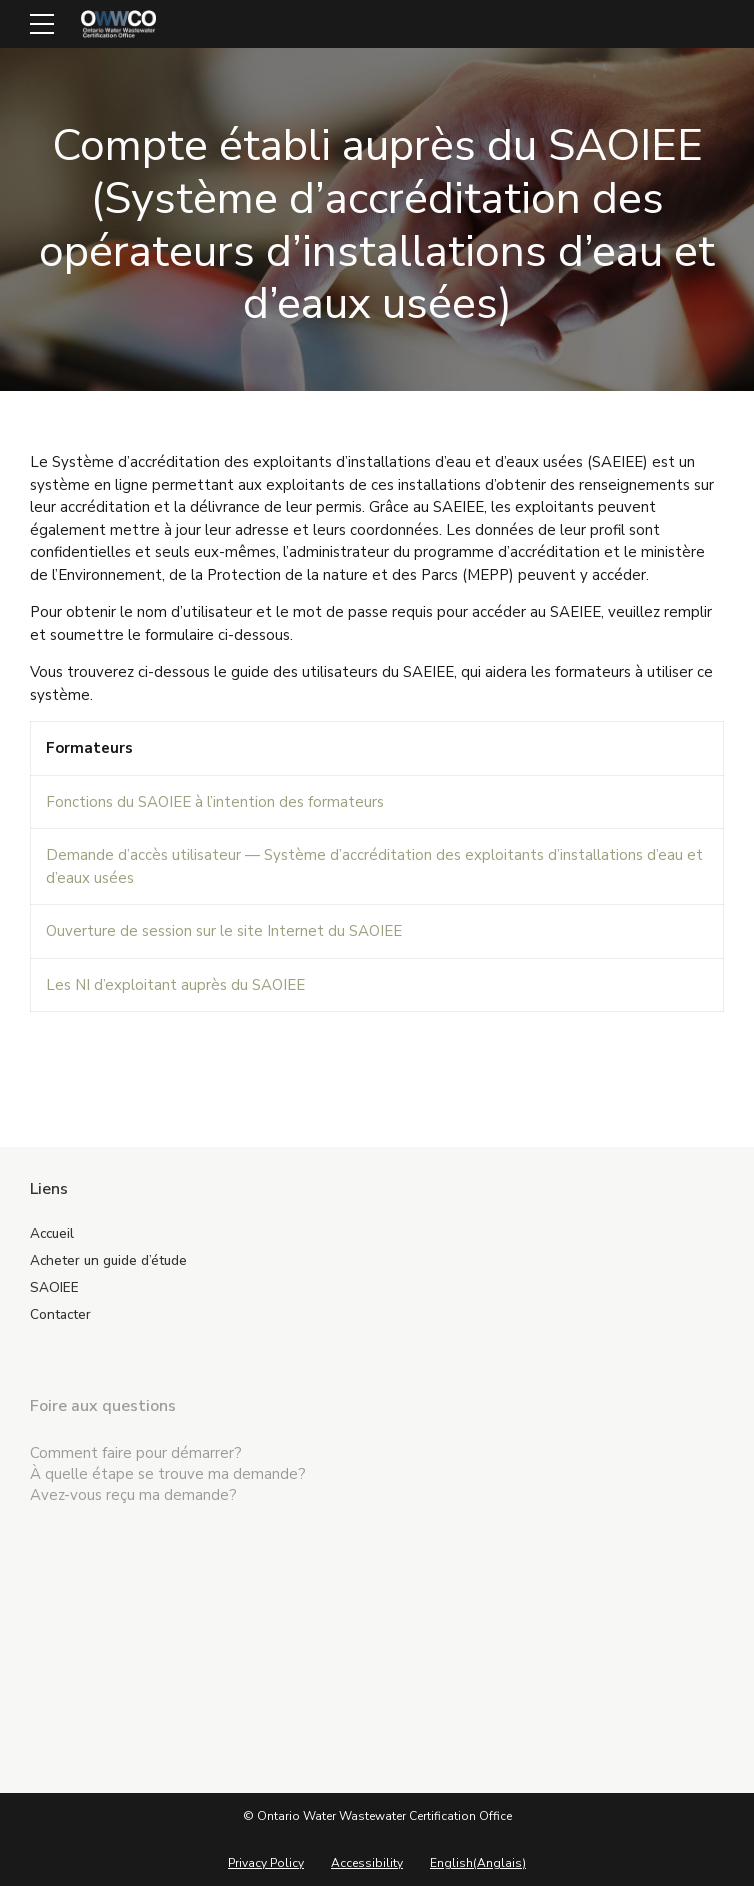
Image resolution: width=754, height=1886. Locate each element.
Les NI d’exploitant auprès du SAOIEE (175, 985)
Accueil (52, 1233)
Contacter (60, 1314)
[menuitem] (478, 1863)
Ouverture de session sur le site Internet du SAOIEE (224, 931)
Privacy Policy (266, 1863)
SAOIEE (54, 1287)
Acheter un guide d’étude (108, 1260)
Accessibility (367, 1863)
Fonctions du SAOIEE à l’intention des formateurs (215, 802)
